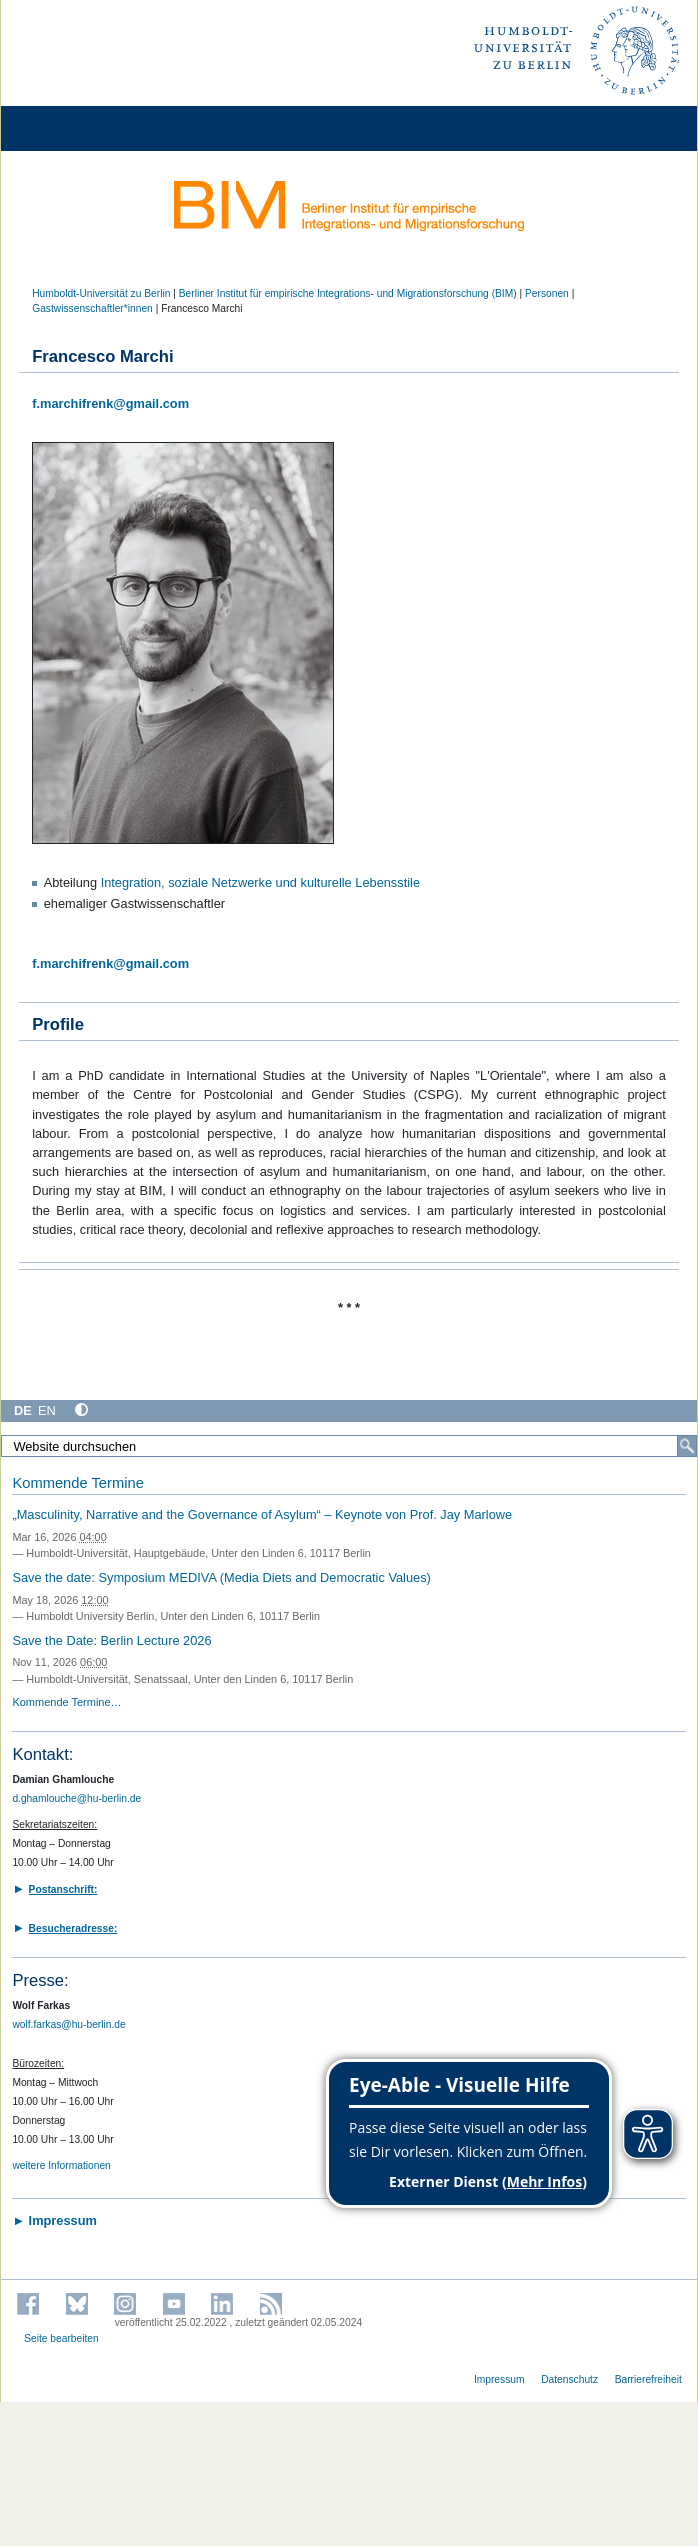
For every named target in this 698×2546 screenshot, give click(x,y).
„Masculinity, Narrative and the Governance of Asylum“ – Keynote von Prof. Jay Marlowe (262, 1514)
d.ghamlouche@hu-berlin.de (76, 1798)
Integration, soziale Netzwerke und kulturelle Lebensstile (260, 882)
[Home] (72, 128)
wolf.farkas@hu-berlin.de (68, 2024)
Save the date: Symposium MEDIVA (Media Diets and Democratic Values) (221, 1577)
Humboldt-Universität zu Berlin (101, 293)
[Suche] (687, 1446)
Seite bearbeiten (61, 2338)
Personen (547, 293)
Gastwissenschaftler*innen (92, 308)
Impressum (499, 2379)
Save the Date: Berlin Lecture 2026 (111, 1640)
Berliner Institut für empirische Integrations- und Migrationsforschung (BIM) (348, 293)
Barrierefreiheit (648, 2379)
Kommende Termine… (66, 1702)
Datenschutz (569, 2379)
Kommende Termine (77, 1483)
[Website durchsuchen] (349, 1446)
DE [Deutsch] (23, 1410)
